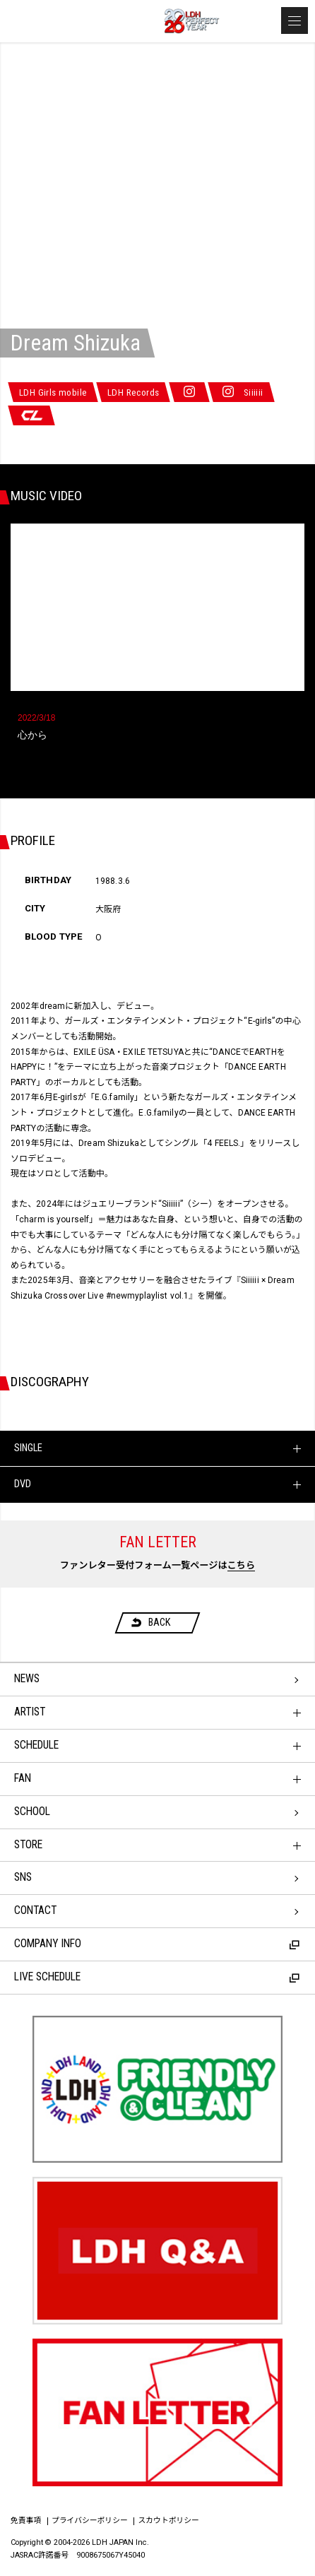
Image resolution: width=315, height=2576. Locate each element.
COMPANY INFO (156, 1943)
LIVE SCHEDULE (156, 1977)
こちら (241, 1565)
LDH (77, 21)
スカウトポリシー (168, 2520)
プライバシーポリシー (90, 2520)
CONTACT (35, 1910)
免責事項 (26, 2520)
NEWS (27, 1678)
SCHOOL (32, 1811)
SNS (23, 1877)
